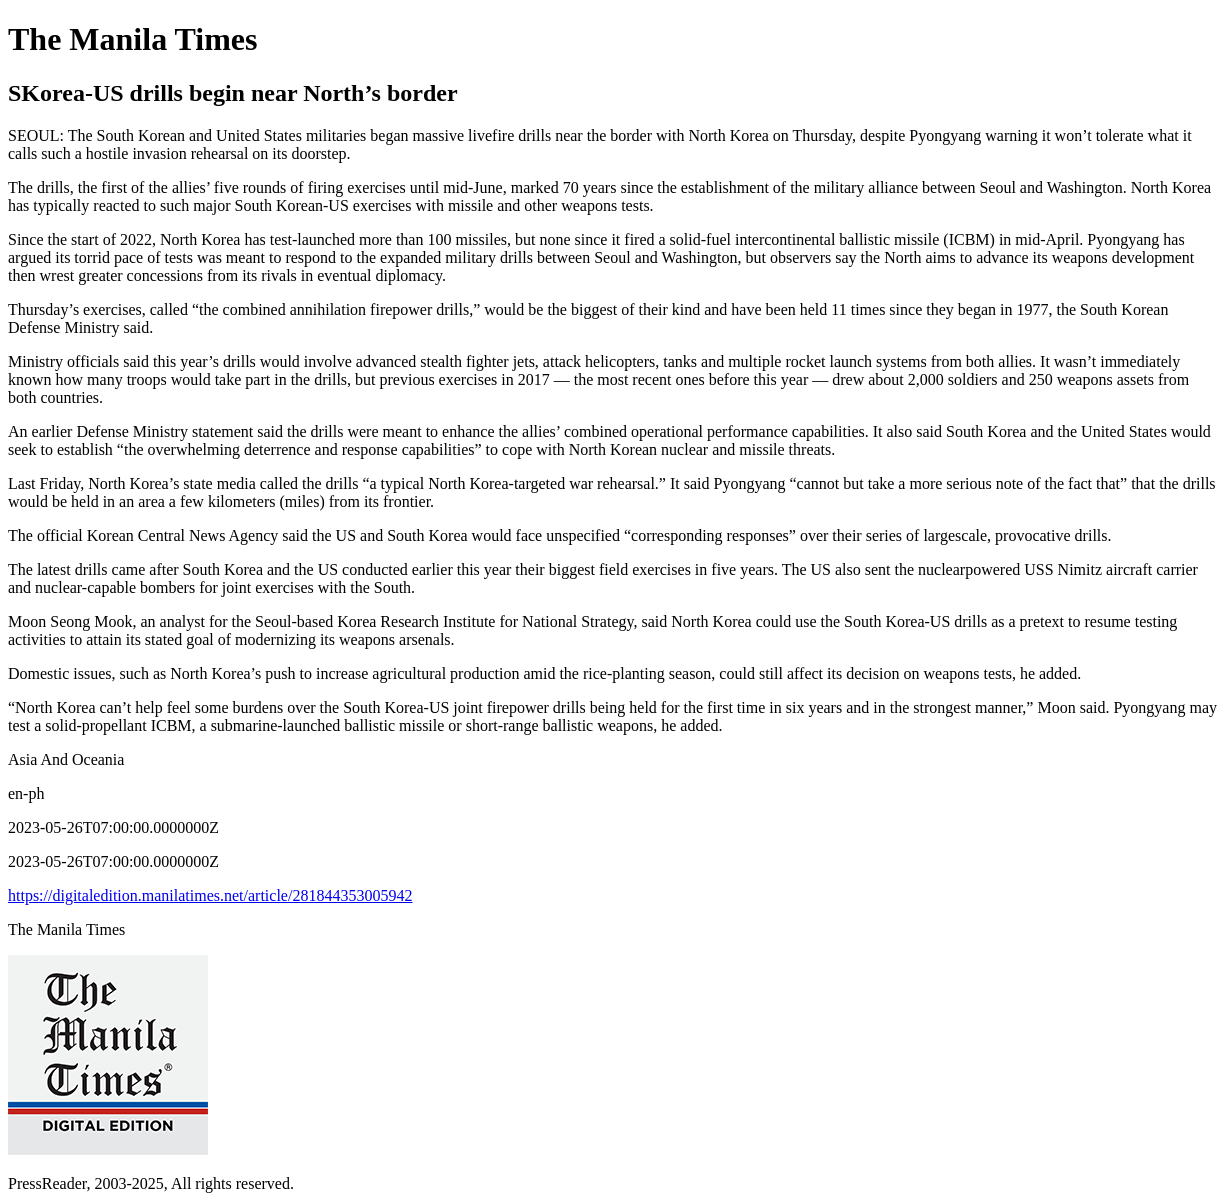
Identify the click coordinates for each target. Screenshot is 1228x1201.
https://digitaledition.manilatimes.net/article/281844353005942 (210, 895)
